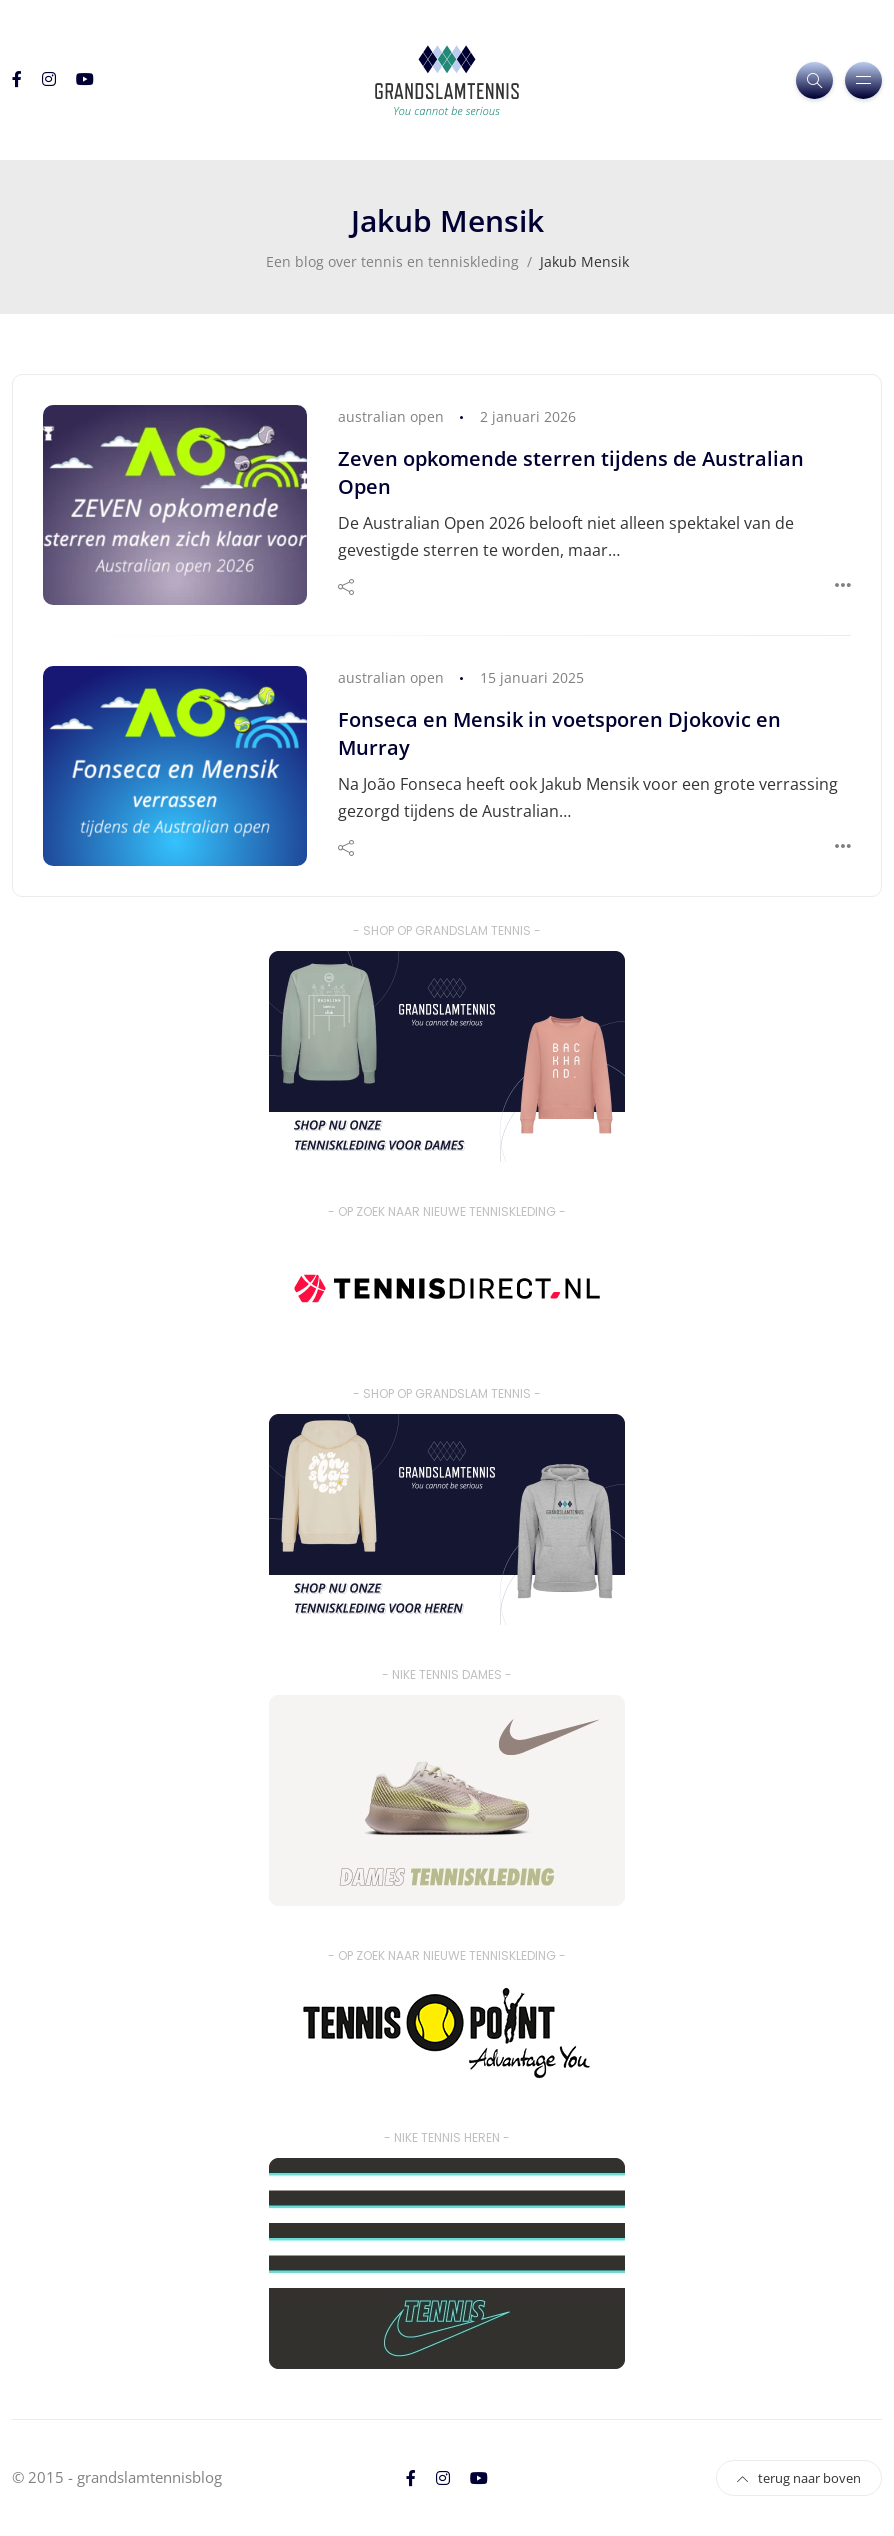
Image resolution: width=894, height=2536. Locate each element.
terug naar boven (799, 2478)
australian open (391, 416)
